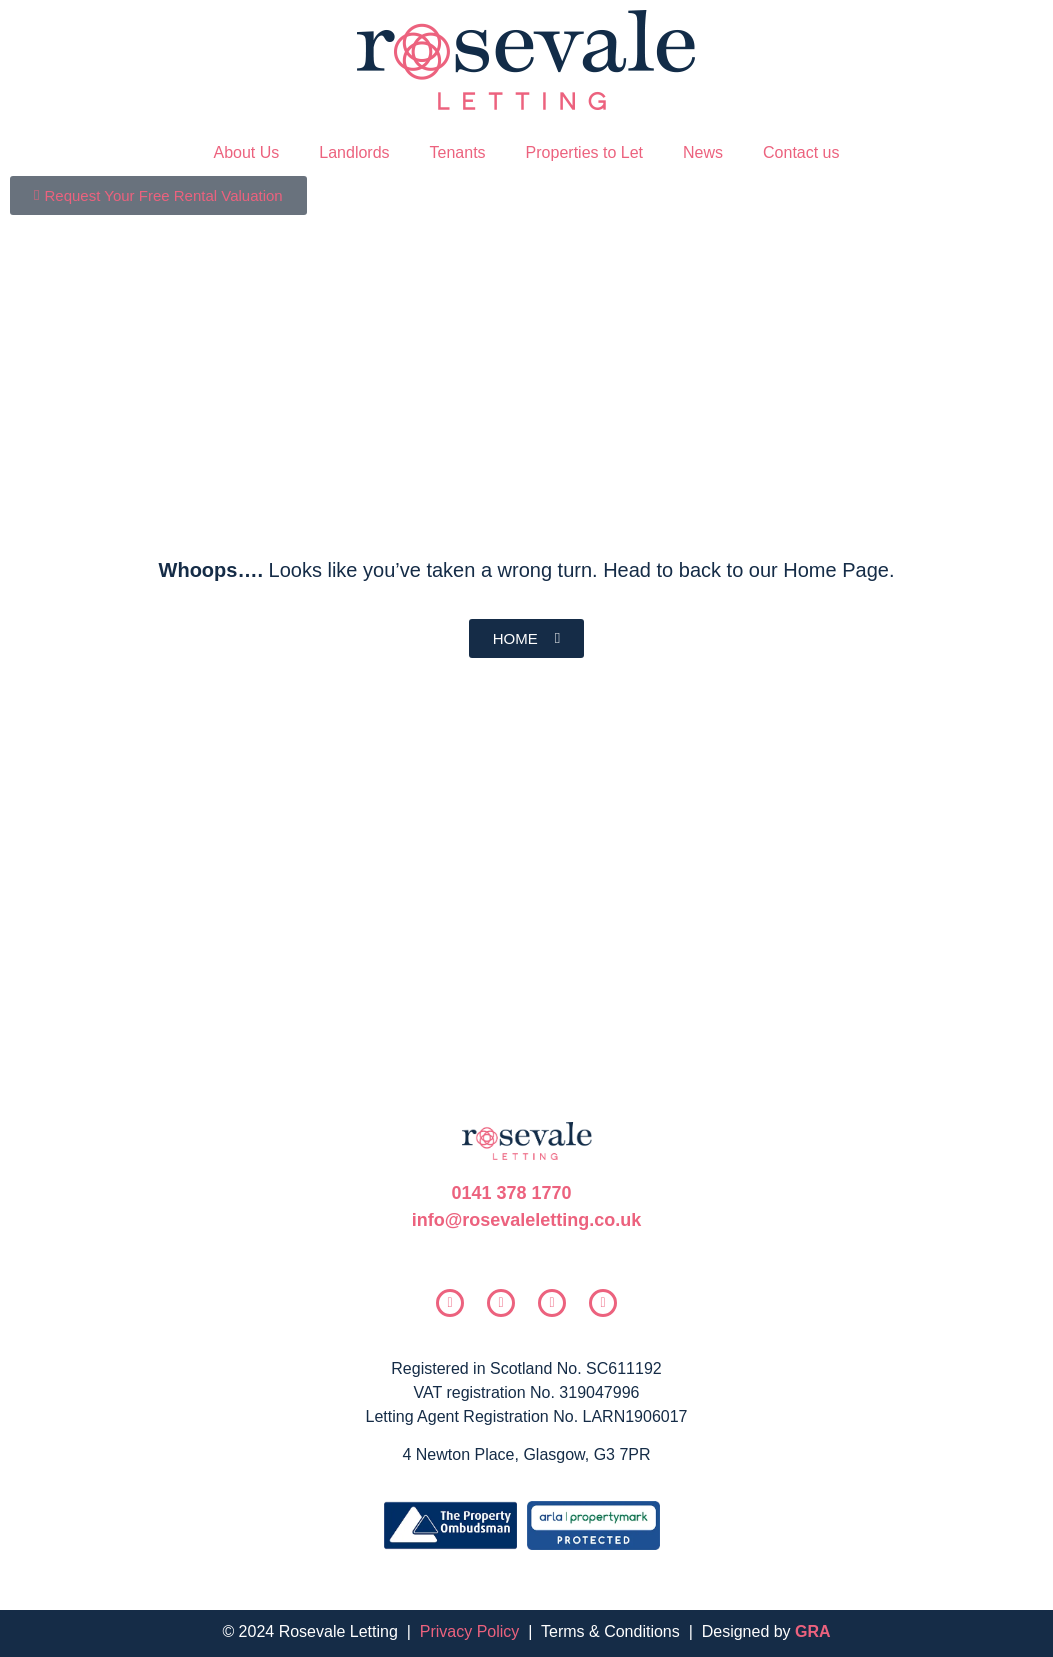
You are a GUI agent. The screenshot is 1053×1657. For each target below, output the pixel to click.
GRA (813, 1631)
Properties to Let (584, 152)
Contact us (801, 152)
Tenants (458, 152)
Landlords (354, 152)
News (703, 152)
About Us (246, 152)
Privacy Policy (470, 1631)
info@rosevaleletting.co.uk (527, 1220)
